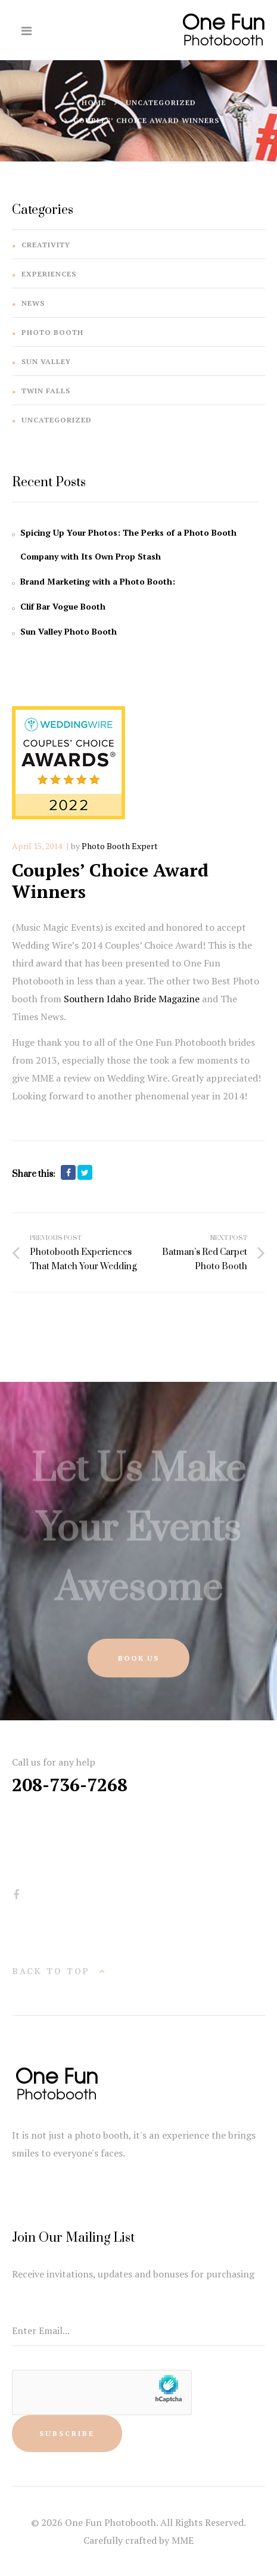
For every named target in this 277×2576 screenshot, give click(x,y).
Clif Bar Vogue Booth (62, 606)
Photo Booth (52, 332)
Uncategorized (161, 103)
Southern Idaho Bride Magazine (132, 998)
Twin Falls (45, 390)
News (33, 303)
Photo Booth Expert (120, 846)
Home (94, 103)
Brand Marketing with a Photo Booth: (97, 581)
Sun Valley (46, 361)
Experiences (48, 273)
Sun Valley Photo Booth (68, 631)
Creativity (45, 244)
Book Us (138, 1658)
